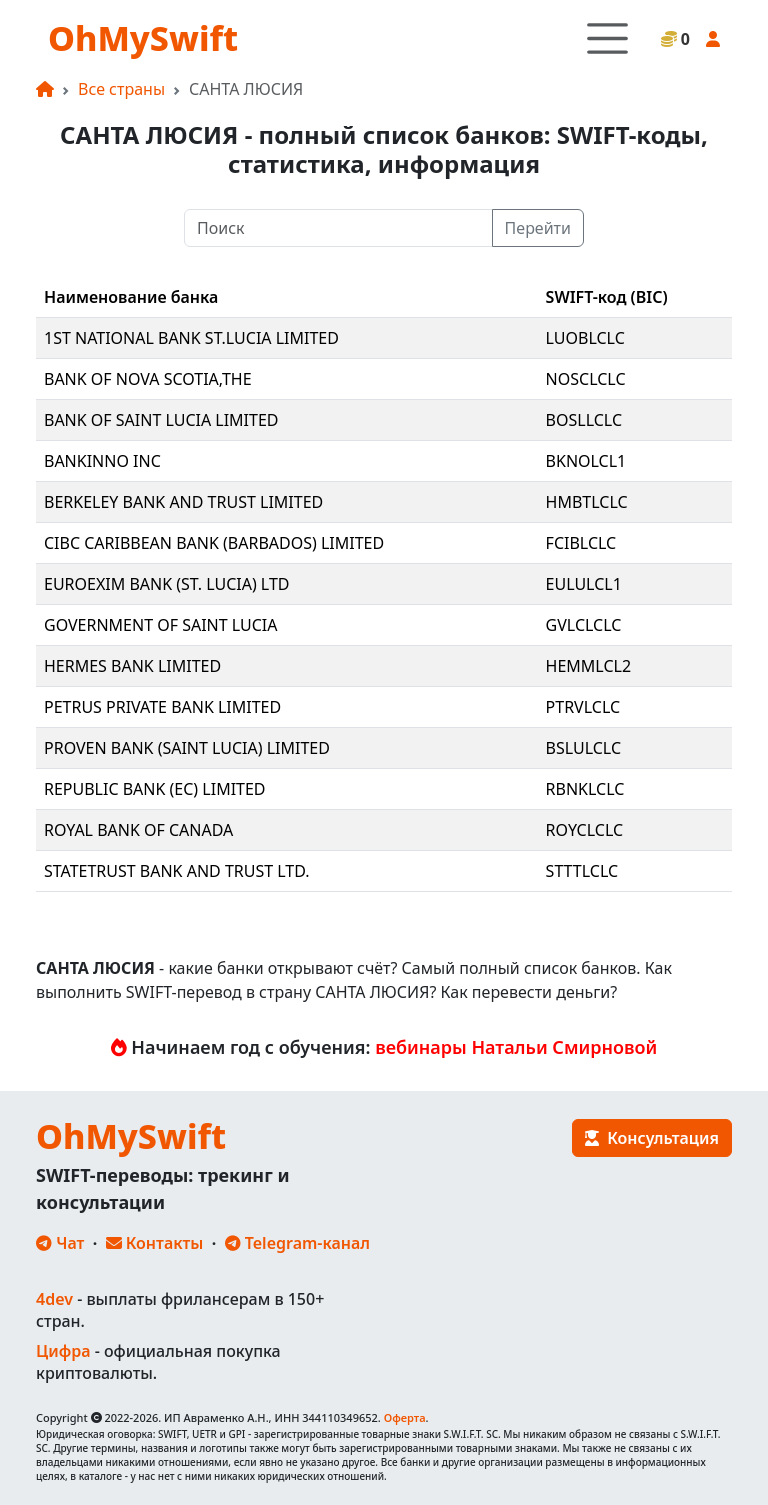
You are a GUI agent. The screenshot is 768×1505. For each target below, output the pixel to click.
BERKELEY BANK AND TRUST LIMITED (183, 502)
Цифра (63, 1351)
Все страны (121, 89)
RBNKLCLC (585, 789)
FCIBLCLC (581, 543)
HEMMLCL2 (589, 666)
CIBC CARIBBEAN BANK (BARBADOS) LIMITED (214, 543)
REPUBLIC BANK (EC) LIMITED (155, 789)
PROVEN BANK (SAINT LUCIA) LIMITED (187, 748)
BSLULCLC (583, 748)
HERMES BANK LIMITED (132, 666)
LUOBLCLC (585, 338)
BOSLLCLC (584, 420)
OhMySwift (143, 38)
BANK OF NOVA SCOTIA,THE (148, 379)
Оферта (405, 1417)
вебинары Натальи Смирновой (516, 1047)
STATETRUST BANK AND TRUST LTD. (177, 871)
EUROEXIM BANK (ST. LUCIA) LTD (167, 584)
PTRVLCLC (583, 707)
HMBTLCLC (587, 502)
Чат (60, 1243)
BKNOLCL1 (586, 461)
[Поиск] (338, 228)
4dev (54, 1299)
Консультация (652, 1138)
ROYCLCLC (585, 830)
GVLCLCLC (584, 625)
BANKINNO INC (102, 461)
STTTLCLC (582, 871)
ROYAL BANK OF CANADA (138, 830)
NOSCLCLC (586, 379)
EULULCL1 (584, 584)
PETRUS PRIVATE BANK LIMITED (162, 707)
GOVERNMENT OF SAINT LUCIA (161, 625)
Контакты (155, 1243)
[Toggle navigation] (607, 38)
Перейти (538, 228)
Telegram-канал (297, 1243)
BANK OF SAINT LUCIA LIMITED (161, 420)
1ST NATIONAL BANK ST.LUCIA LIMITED (191, 338)
